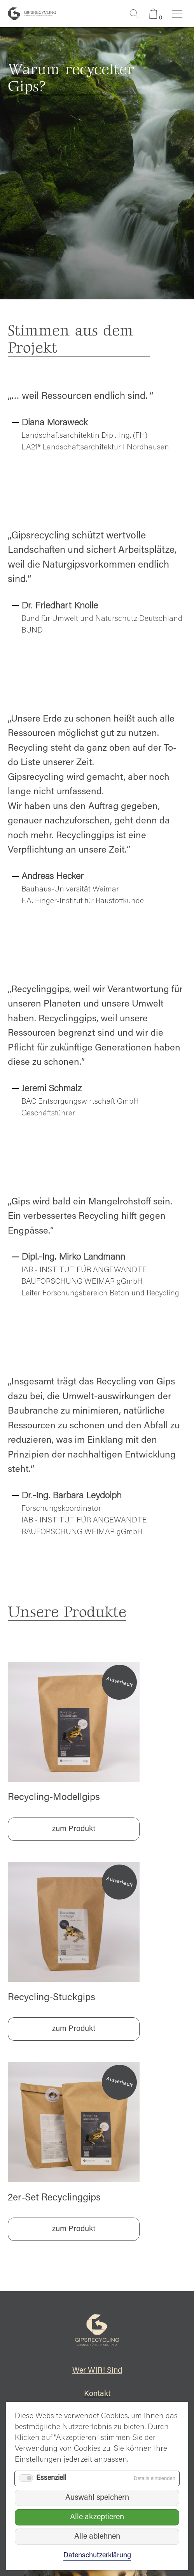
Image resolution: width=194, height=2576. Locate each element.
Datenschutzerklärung (97, 2555)
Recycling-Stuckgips (51, 1998)
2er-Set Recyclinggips (54, 2198)
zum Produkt (73, 1829)
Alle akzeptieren (97, 2517)
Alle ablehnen (97, 2537)
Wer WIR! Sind (97, 2371)
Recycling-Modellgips (54, 1798)
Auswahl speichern (97, 2498)
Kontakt (97, 2394)
